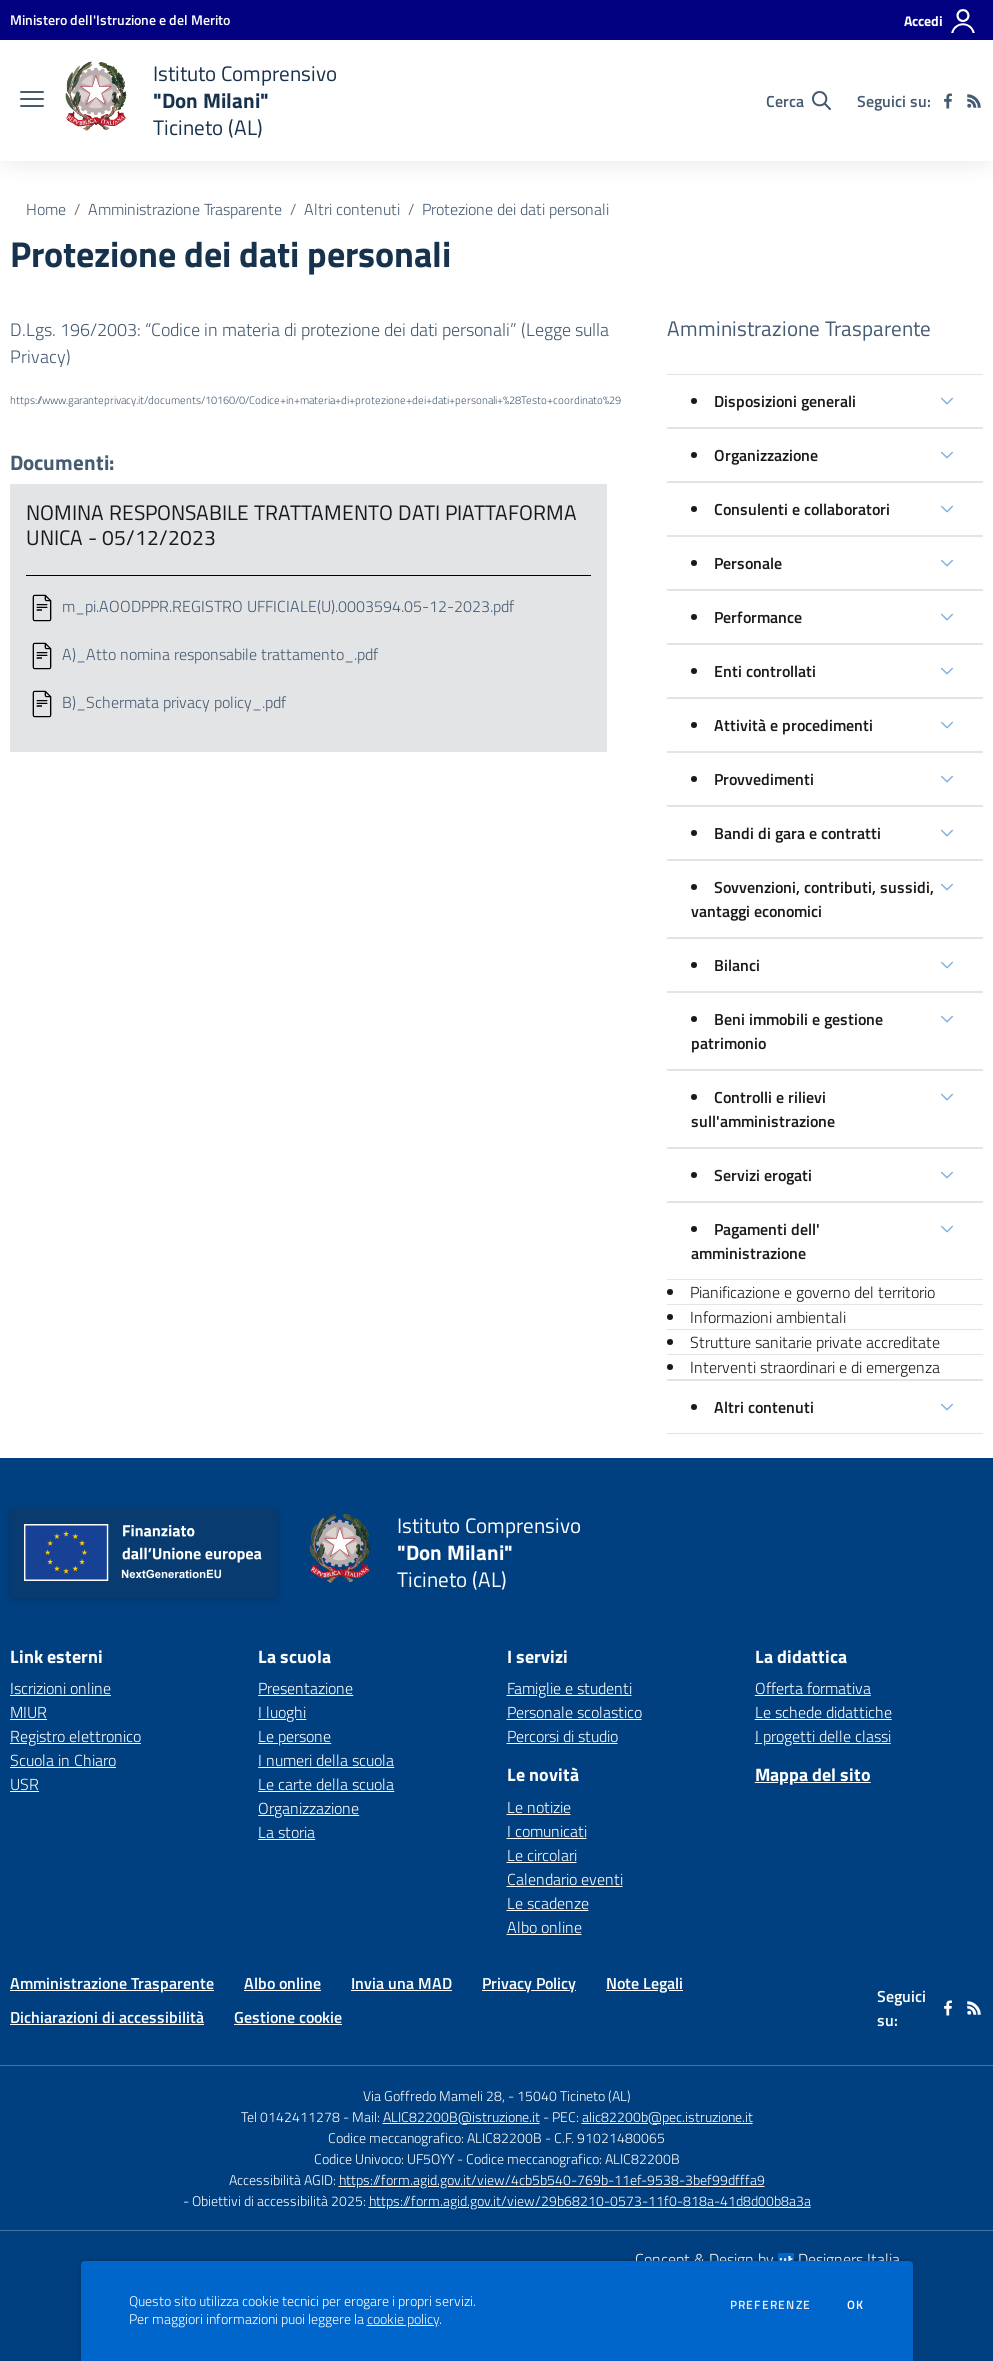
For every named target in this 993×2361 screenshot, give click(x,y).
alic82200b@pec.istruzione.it (667, 2116)
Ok (856, 2305)
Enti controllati (765, 671)
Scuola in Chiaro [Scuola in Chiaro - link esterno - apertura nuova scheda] (63, 1760)
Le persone (294, 1736)
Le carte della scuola (326, 1784)
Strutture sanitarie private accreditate (815, 1342)
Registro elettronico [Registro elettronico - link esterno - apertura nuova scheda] (75, 1736)
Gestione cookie (288, 2017)
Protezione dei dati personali (515, 209)
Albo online (544, 1927)
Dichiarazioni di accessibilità (107, 2017)
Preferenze (770, 2305)
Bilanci (737, 965)
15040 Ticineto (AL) (574, 2095)
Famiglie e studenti (569, 1688)
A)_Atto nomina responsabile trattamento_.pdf (220, 654)
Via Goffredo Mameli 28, (434, 2095)
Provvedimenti (764, 779)
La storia (286, 1832)
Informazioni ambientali (768, 1317)
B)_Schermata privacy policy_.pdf (174, 702)
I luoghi (282, 1712)
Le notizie (539, 1807)
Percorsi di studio (562, 1736)
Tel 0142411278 (290, 2116)
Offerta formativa (813, 1688)
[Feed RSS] (974, 101)
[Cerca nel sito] (798, 101)
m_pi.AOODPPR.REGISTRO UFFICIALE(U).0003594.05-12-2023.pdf (288, 606)
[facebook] (948, 101)
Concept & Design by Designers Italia (767, 2259)
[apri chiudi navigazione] (32, 101)
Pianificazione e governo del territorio (812, 1292)
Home (46, 209)
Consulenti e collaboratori (802, 509)
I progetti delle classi (823, 1736)
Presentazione (305, 1688)
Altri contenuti (352, 209)
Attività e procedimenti (793, 725)
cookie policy (403, 2319)
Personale (748, 563)
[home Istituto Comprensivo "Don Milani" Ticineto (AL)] (200, 100)
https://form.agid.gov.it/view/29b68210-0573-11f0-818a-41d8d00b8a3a (590, 2200)
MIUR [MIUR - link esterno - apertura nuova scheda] (28, 1712)
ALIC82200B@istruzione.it (461, 2116)
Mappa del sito (813, 1774)
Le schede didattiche (823, 1712)
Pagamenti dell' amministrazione (755, 1241)
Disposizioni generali (785, 401)
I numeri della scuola (326, 1760)
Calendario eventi (565, 1879)
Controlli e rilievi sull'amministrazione (763, 1109)
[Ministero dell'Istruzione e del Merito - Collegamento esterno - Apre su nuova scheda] (120, 19)
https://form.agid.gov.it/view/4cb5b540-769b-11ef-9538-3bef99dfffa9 (552, 2179)
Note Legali (644, 1983)
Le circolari (542, 1855)
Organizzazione (766, 455)
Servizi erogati (763, 1175)
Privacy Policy (529, 1983)
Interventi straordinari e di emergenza (815, 1367)
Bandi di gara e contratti (797, 833)
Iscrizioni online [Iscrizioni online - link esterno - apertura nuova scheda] (60, 1688)
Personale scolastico (574, 1712)
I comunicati (547, 1831)
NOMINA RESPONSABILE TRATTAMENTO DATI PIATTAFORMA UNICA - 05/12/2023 (301, 525)
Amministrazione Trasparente (185, 209)
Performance (758, 617)
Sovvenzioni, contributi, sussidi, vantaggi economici (812, 899)
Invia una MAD (401, 1983)
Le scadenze (548, 1903)
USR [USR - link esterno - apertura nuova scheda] (24, 1784)
